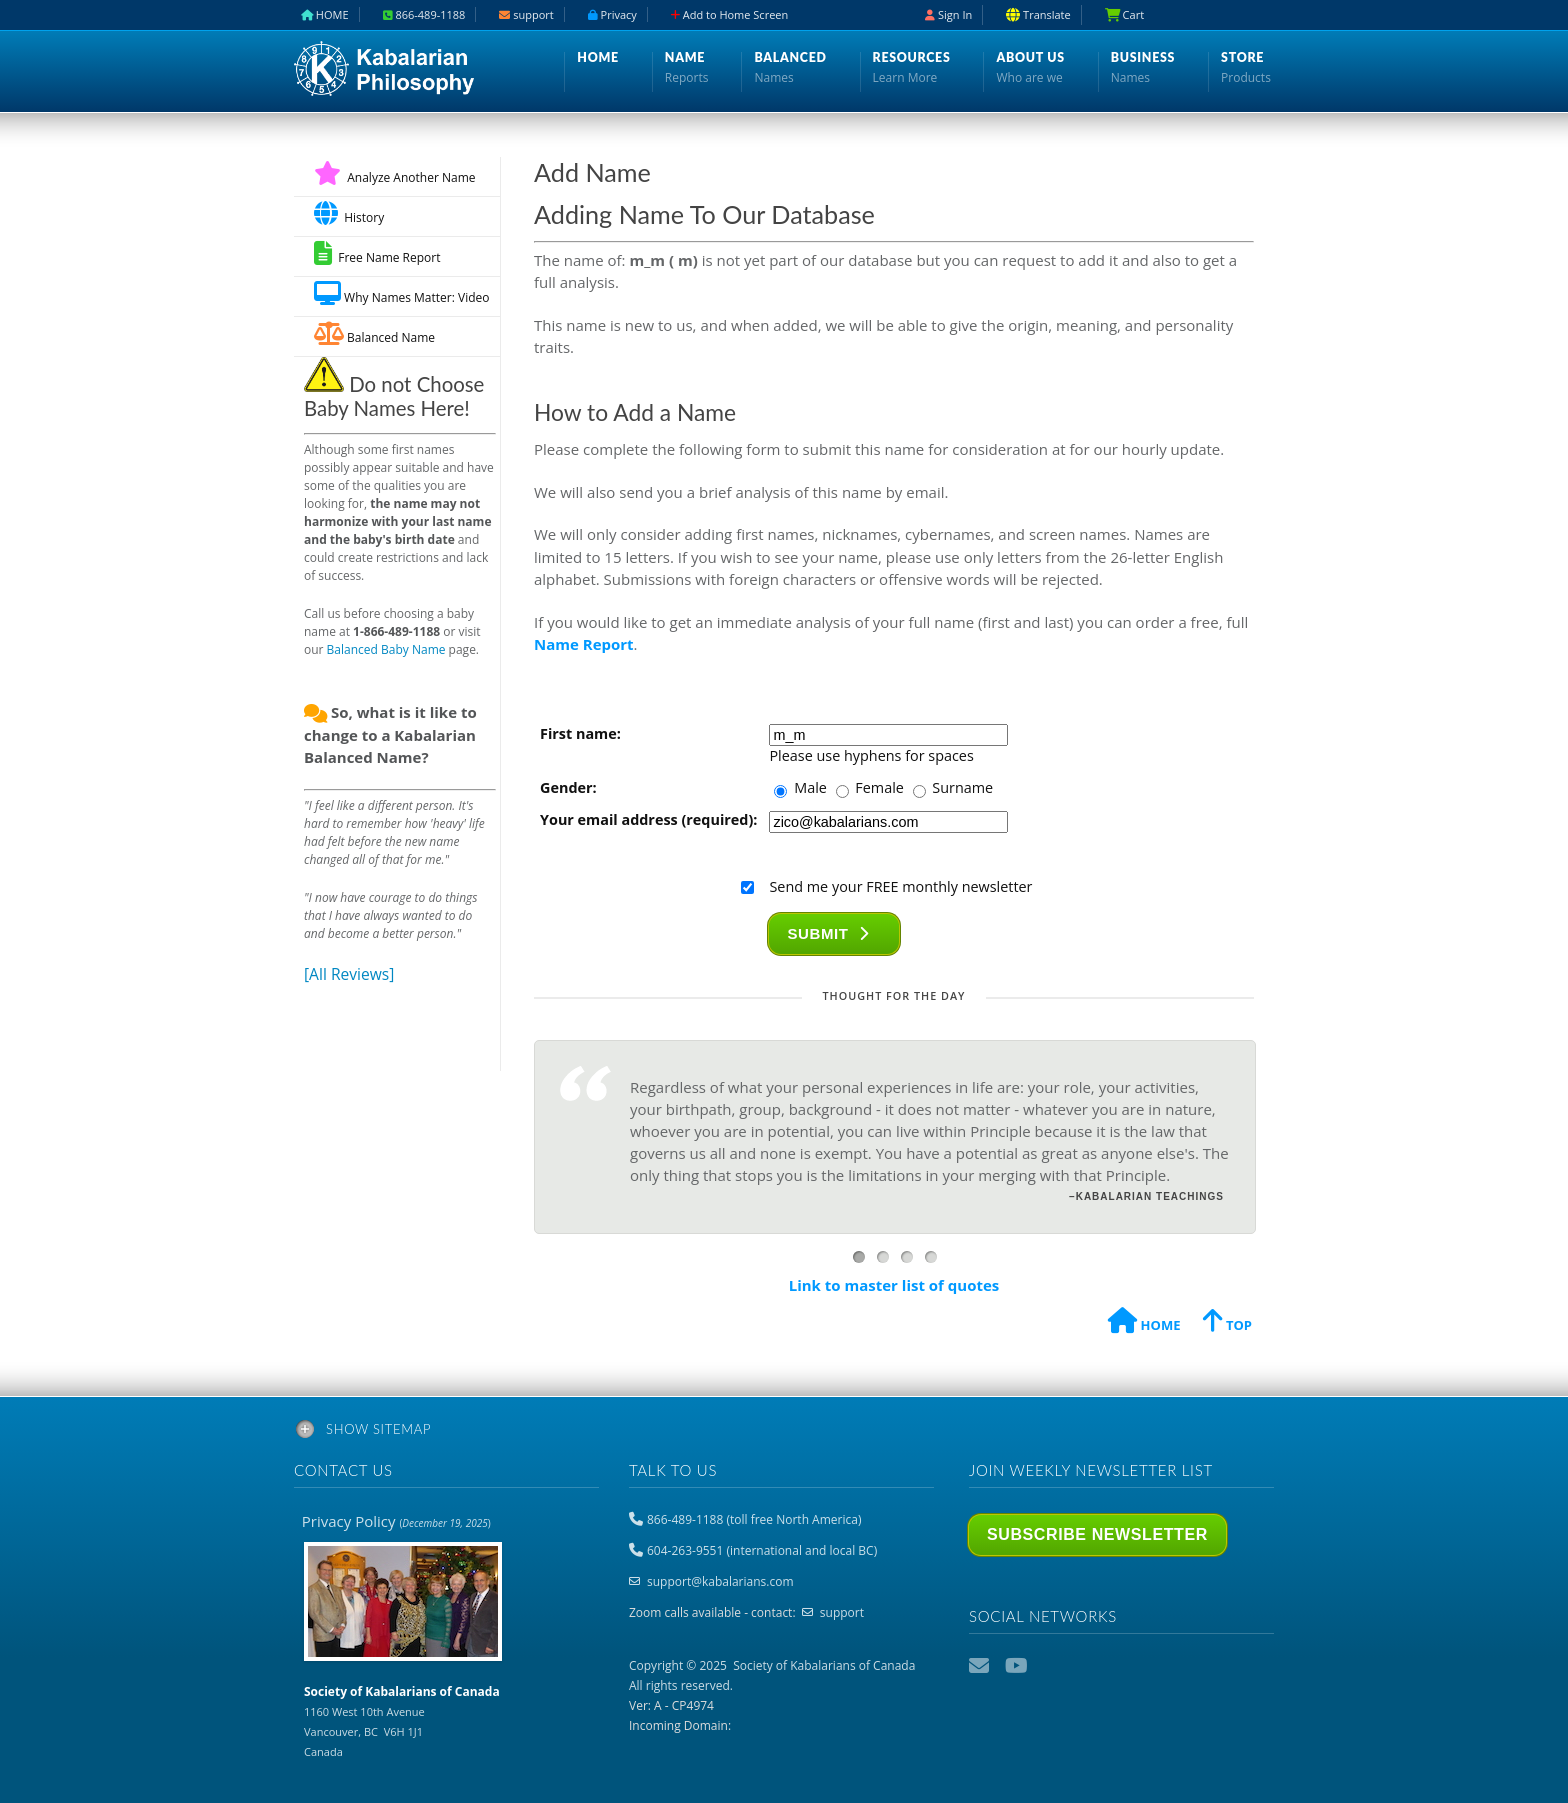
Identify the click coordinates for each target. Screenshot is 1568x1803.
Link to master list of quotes (894, 1285)
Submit (828, 933)
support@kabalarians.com (720, 1581)
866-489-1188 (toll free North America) (754, 1519)
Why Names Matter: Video (401, 293)
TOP (1227, 1323)
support (842, 1612)
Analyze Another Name (394, 177)
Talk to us (673, 1470)
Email (981, 1666)
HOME (1144, 1323)
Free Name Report (377, 253)
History (349, 213)
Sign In (948, 14)
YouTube (1017, 1666)
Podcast (1053, 1666)
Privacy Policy (396, 1521)
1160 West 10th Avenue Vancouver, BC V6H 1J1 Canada (402, 1721)
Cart (1124, 14)
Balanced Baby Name (386, 649)
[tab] (784, 1433)
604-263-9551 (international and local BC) (762, 1550)
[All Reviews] (349, 974)
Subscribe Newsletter (1097, 1534)
